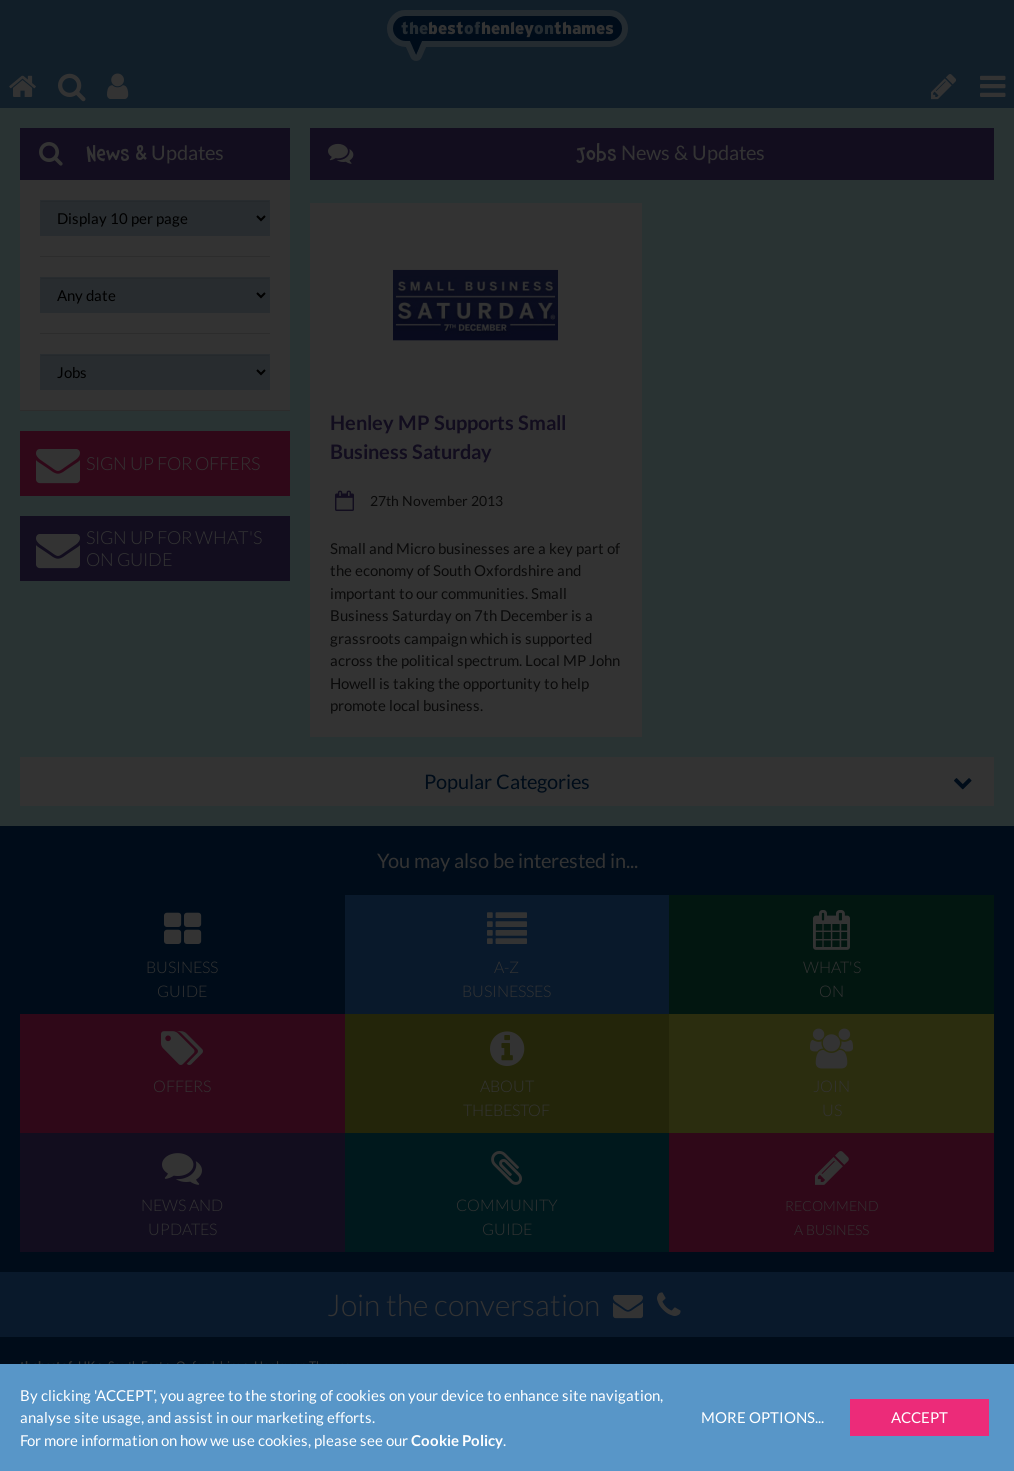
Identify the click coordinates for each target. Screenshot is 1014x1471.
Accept (919, 1417)
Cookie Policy (457, 1440)
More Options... (762, 1417)
